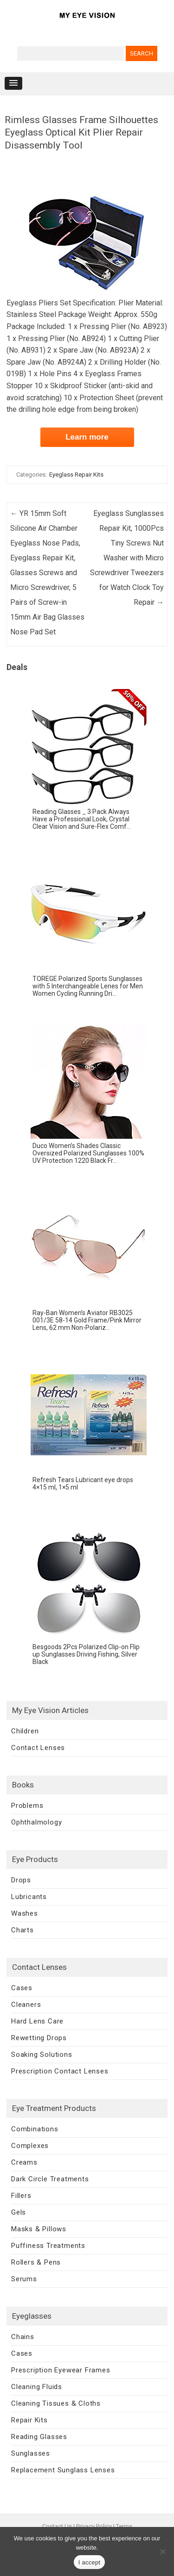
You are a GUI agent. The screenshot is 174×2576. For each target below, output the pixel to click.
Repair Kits (29, 2420)
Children (25, 1731)
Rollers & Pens (36, 2262)
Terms (124, 2526)
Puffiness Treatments (48, 2245)
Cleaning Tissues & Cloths (56, 2403)
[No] (162, 2551)
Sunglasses (30, 2453)
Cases (21, 1988)
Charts (22, 1930)
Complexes (30, 2145)
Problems (27, 1805)
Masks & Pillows (38, 2229)
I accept (89, 2562)
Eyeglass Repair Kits (76, 474)
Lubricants (29, 1897)
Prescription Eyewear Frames (60, 2370)
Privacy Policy (94, 2526)
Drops (21, 1880)
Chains (22, 2337)
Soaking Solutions (41, 2054)
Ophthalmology (36, 1822)
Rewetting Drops (39, 2038)
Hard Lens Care (37, 2021)
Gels (18, 2212)
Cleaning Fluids (36, 2387)
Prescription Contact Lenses (60, 2071)
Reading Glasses (39, 2437)
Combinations (34, 2129)
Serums (24, 2279)
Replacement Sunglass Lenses (63, 2470)
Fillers (21, 2195)
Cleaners (26, 2004)
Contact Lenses (38, 1748)
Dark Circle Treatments (50, 2179)
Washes (24, 1913)
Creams (24, 2162)
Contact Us (57, 2526)
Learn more (87, 437)
